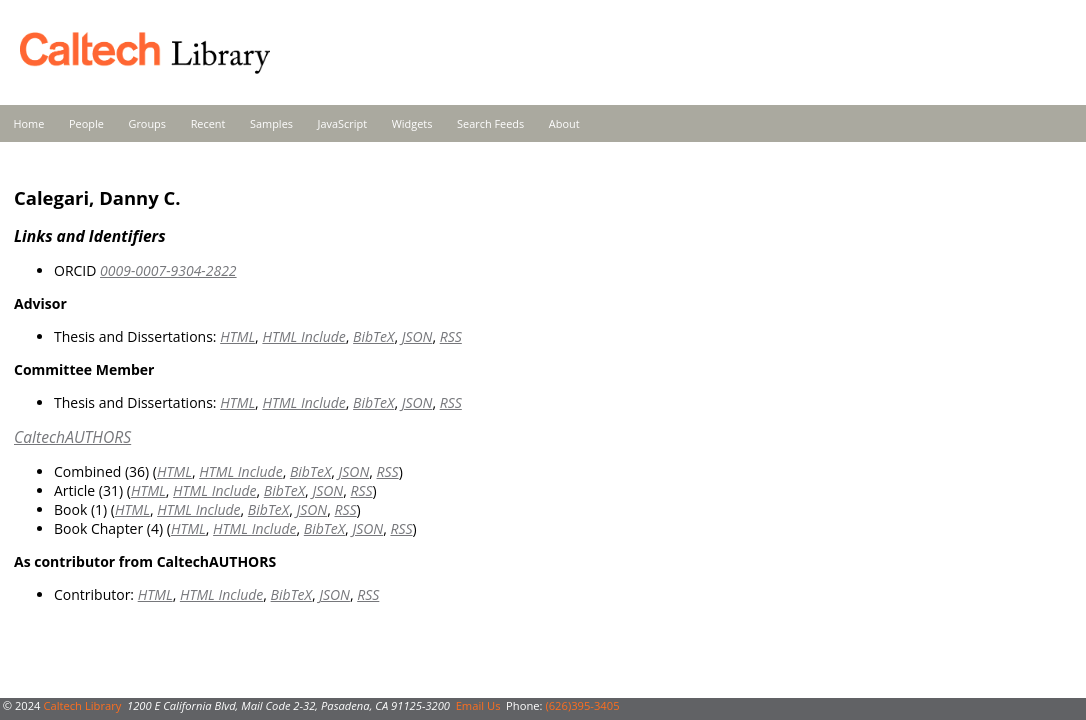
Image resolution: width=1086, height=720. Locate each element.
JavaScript (342, 123)
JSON (417, 336)
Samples (271, 123)
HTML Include (303, 336)
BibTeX (373, 336)
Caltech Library (82, 705)
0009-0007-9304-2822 (168, 270)
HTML (237, 336)
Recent (208, 123)
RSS (451, 336)
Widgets (412, 123)
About (564, 123)
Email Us (478, 705)
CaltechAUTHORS (72, 437)
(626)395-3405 (582, 705)
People (86, 123)
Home (29, 123)
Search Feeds (490, 123)
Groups (147, 123)
